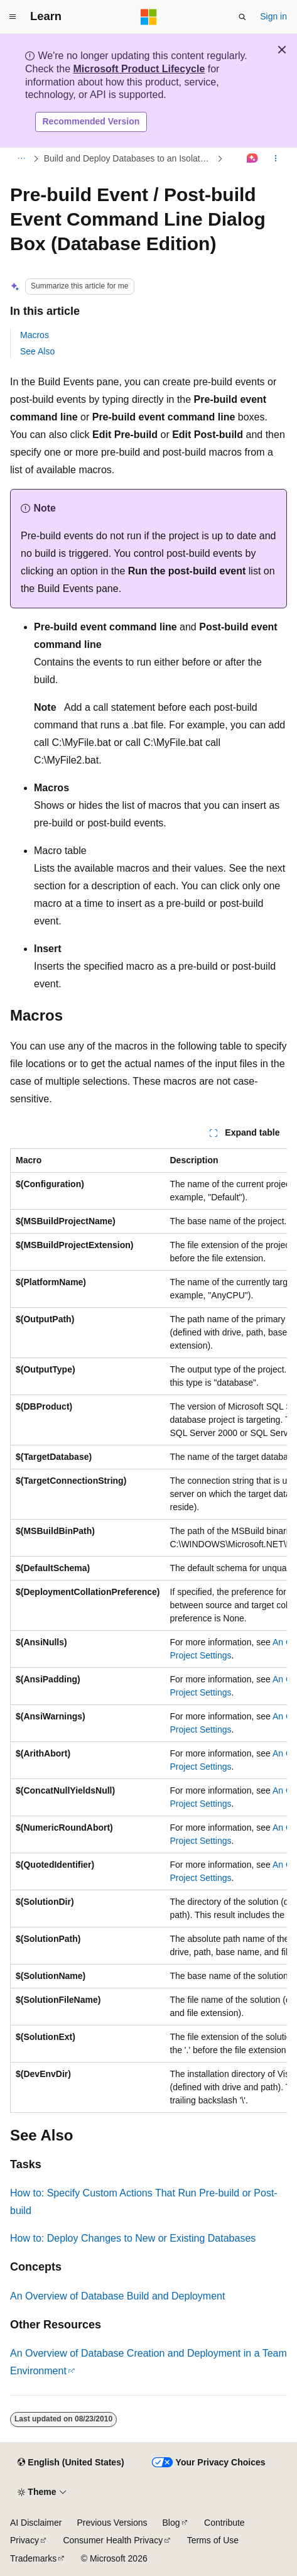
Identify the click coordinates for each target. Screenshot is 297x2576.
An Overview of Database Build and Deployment (117, 2296)
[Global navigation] (12, 17)
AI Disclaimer (36, 2523)
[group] (148, 1630)
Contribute (224, 2523)
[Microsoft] (149, 17)
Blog (171, 2523)
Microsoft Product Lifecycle (139, 68)
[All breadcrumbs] (21, 158)
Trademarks (33, 2558)
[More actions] (276, 158)
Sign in (273, 16)
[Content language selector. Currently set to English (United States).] (70, 2463)
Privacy (24, 2540)
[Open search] (242, 17)
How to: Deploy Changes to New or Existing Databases (133, 2238)
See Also (37, 351)
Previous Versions (112, 2523)
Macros (34, 335)
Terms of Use (213, 2540)
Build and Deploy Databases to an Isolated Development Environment (129, 158)
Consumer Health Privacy (113, 2540)
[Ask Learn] (252, 158)
